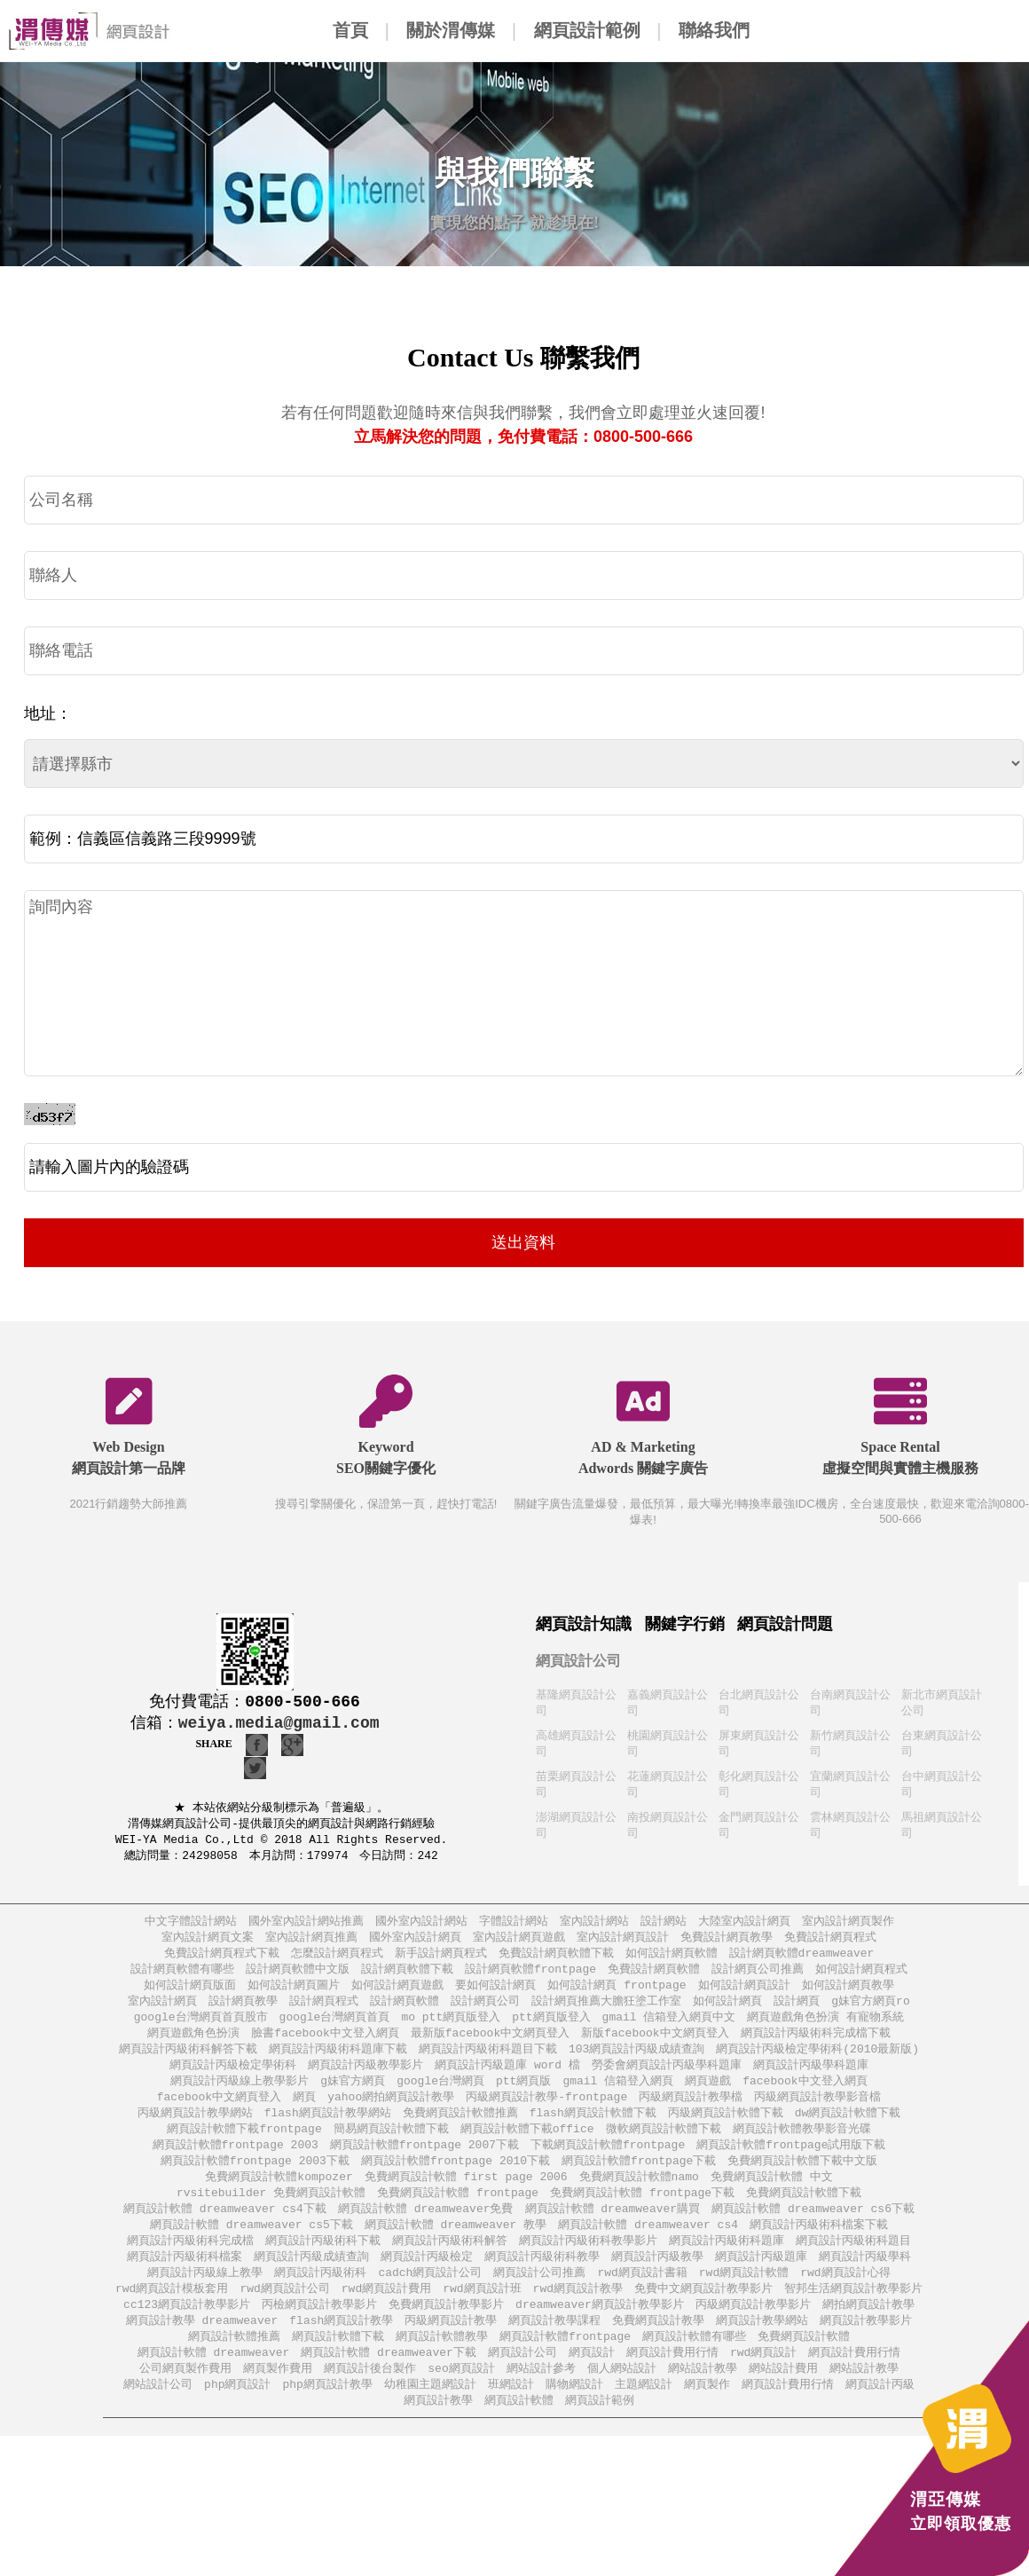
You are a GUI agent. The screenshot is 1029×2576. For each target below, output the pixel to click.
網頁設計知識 (584, 1624)
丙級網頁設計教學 (451, 2348)
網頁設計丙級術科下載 (323, 2264)
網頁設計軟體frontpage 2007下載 (424, 2163)
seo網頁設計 (461, 2399)
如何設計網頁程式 (861, 1977)
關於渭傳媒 (450, 30)
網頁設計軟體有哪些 (694, 2365)
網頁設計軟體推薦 (234, 2365)
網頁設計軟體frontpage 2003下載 (255, 2180)
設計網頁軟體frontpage (530, 1977)
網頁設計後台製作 (370, 2399)
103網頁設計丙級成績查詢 (636, 2062)
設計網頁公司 (485, 2011)
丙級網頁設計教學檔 (690, 2112)
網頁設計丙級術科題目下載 (488, 2062)
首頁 (350, 30)
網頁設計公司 (578, 1660)
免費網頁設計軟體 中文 (772, 2196)
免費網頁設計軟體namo (639, 2196)
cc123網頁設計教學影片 (186, 2331)
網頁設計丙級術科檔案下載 (819, 2247)
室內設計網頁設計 (623, 1944)
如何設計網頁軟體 (671, 1960)
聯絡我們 (714, 30)
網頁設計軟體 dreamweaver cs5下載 (251, 2247)
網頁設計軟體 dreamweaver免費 (426, 2230)
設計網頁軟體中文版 (298, 1977)
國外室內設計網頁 (415, 1944)
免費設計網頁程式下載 (221, 1960)
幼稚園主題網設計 (430, 2416)
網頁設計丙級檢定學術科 (232, 2078)
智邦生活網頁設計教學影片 (853, 2314)
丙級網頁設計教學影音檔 (817, 2112)
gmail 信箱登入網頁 (617, 2095)
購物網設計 (574, 2416)
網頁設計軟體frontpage (565, 2365)
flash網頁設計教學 (341, 2348)
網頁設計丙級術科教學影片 (588, 2264)
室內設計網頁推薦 (311, 1944)
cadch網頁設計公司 (430, 2298)
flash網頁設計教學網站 (327, 2129)
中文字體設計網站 (191, 1927)
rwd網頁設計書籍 (642, 2298)
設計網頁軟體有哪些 (182, 1977)
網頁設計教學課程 (554, 2348)
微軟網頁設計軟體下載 (663, 2146)
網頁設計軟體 (519, 2432)
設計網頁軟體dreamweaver (802, 1960)
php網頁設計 (237, 2416)
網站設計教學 (702, 2399)
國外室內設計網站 (421, 1927)
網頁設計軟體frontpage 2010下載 (455, 2180)
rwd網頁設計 (763, 2382)
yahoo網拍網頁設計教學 (390, 2112)
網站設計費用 (783, 2399)
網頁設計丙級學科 (865, 2281)
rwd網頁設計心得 (845, 2298)
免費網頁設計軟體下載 (803, 2213)
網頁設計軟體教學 (442, 2365)
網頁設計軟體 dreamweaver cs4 (648, 2247)
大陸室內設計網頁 (744, 1927)
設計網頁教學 (243, 2011)
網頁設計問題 (785, 1624)
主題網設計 (643, 2416)
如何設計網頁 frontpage (616, 1994)
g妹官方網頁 (352, 2095)
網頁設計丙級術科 (320, 2298)
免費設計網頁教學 (726, 1944)
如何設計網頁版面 (190, 1994)
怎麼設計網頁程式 (337, 1960)
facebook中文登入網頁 (804, 2095)
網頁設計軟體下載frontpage (244, 2146)
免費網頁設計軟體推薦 (460, 2129)
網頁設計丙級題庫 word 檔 (507, 2078)
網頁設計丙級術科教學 (542, 2281)
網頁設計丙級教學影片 (365, 2078)
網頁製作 (707, 2416)
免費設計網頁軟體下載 (556, 1960)
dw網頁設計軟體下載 (848, 2129)
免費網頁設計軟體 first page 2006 (466, 2196)
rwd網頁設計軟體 (744, 2298)
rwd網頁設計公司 (284, 2314)
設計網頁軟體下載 (407, 1977)
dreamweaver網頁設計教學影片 (599, 2331)
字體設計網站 (513, 1927)
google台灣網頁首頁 (334, 2028)
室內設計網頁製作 (848, 1927)
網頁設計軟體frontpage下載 (639, 2180)
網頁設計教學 (438, 2432)
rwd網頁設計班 (482, 2314)
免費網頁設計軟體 (804, 2365)
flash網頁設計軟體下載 (593, 2129)
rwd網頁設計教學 (578, 2314)
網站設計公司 (157, 2416)
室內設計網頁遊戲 (519, 1944)
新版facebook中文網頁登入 (654, 2045)
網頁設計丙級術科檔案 (184, 2281)
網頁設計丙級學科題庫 (810, 2078)
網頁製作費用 (277, 2399)
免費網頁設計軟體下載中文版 (802, 2180)
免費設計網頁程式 (830, 1944)
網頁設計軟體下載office (527, 2146)
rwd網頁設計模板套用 (171, 2314)
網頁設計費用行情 (672, 2382)
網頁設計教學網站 (762, 2348)
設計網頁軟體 (404, 2011)
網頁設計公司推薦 (539, 2298)
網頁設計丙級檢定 (427, 2281)
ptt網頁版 (523, 2095)
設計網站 (663, 1927)
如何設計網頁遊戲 (397, 1994)
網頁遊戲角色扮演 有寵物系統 (825, 2028)
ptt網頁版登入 (551, 2028)
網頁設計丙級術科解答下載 (188, 2062)
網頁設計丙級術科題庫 (726, 2264)
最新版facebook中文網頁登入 (490, 2045)
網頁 (304, 2112)
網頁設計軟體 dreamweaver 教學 (455, 2247)
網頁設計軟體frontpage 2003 (235, 2163)
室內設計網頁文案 (207, 1944)
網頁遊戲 (708, 2095)
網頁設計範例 (587, 30)
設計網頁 (797, 2011)
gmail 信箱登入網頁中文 (669, 2028)
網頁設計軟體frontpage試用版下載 (790, 2163)
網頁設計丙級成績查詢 (311, 2281)
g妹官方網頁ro (870, 2011)
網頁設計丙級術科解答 (449, 2264)
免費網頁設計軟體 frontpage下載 (642, 2213)
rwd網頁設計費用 (386, 2314)
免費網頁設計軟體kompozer (278, 2196)
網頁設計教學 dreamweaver (202, 2348)
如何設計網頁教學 (848, 1994)
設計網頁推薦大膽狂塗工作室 (606, 2011)
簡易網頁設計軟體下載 (391, 2146)
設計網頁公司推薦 (757, 1977)
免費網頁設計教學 (658, 2348)
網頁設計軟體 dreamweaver (213, 2382)
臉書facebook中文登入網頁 (324, 2045)
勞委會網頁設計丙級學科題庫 (667, 2078)
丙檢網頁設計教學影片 (319, 2331)
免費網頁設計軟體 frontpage (457, 2213)
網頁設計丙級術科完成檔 (190, 2264)
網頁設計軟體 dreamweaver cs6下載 (813, 2230)
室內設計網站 (594, 1927)
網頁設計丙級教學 (657, 2281)
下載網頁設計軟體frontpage (607, 2163)
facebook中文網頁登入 (219, 2112)
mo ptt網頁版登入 (450, 2028)
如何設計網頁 (727, 2011)
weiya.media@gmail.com (279, 1723)
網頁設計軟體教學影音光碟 (802, 2146)
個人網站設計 (621, 2399)
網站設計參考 (541, 2399)
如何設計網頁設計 (744, 1994)
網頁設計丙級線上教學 (205, 2298)
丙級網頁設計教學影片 (753, 2331)
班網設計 (511, 2416)
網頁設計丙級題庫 (761, 2281)
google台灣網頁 (440, 2095)
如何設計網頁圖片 (293, 1994)
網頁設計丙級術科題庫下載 (338, 2062)
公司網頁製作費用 (185, 2399)
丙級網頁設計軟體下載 (725, 2129)
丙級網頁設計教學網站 (195, 2129)
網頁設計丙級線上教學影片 (239, 2095)
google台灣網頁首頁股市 (201, 2028)
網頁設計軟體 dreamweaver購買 (613, 2230)
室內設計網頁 (162, 2011)
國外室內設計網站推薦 (306, 1927)
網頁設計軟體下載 (338, 2365)
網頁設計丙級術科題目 (853, 2264)
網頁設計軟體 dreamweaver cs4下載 (224, 2230)
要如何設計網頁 (495, 1994)
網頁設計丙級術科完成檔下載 (816, 2045)
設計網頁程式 (323, 2011)
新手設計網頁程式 (441, 1960)
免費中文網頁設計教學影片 (703, 2314)
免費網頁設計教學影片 (446, 2331)
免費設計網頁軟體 (654, 1977)
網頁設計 (592, 2382)
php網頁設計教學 (328, 2416)
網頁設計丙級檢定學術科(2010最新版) (817, 2062)
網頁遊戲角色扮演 (193, 2045)
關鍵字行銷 (685, 1624)
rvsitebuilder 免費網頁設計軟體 (271, 2213)
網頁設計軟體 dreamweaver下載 (388, 2382)
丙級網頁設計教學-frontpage (546, 2112)
